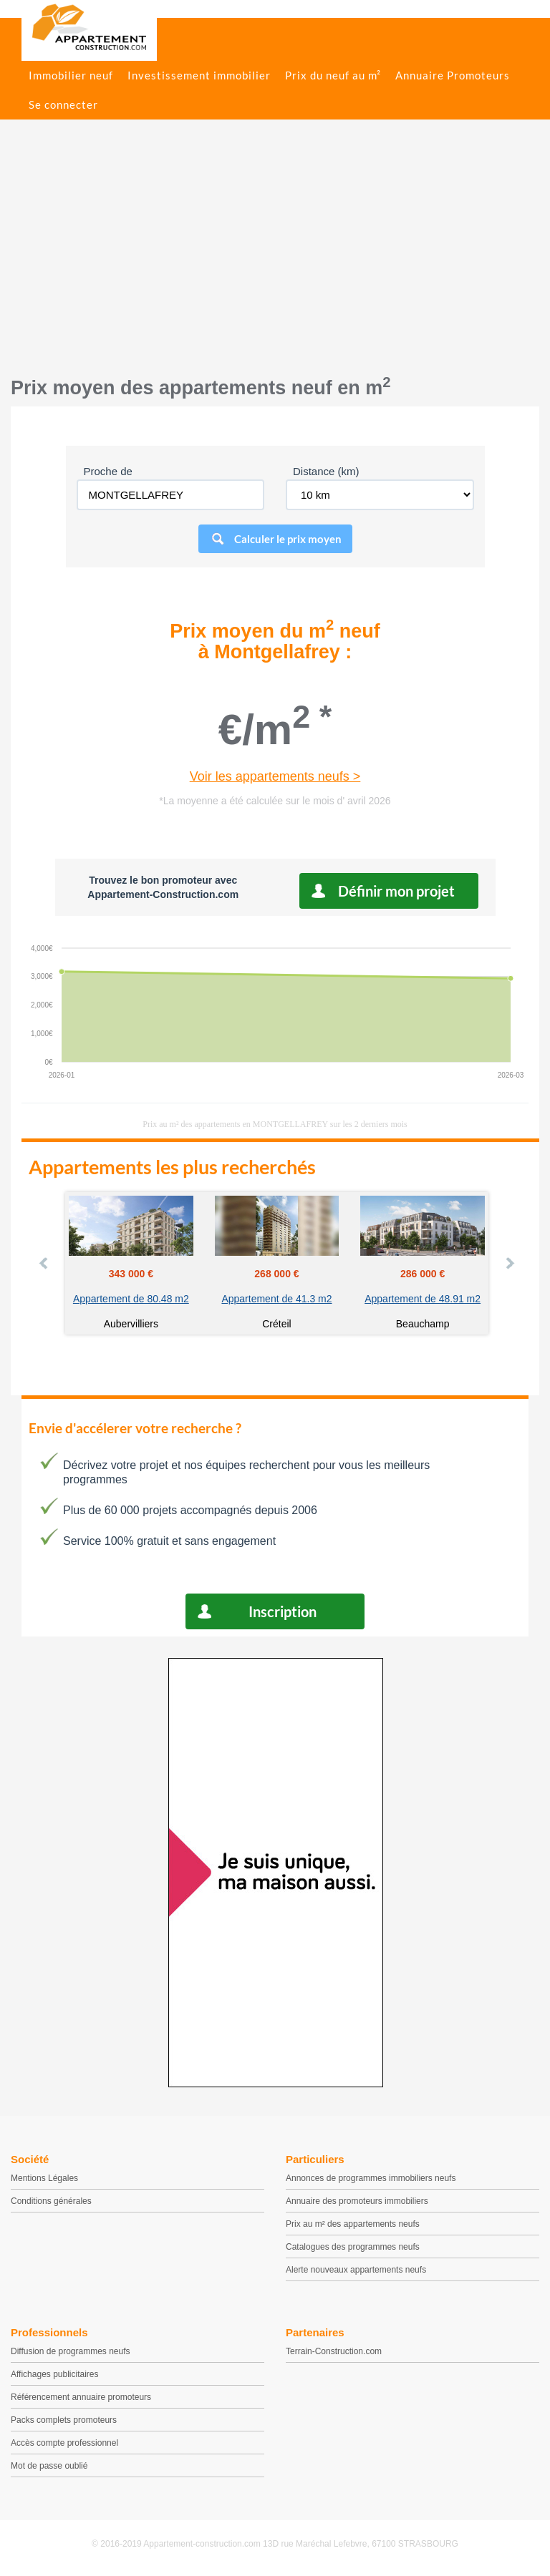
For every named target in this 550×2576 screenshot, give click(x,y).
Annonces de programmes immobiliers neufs (370, 2178)
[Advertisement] (275, 255)
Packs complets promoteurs (64, 2420)
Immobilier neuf (71, 75)
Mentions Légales (44, 2178)
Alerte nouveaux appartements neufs (356, 2270)
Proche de (108, 471)
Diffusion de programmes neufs (70, 2351)
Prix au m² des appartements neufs (353, 2224)
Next (509, 1263)
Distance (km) (326, 471)
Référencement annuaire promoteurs (81, 2397)
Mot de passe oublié (49, 2466)
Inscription (283, 1611)
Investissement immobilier (199, 75)
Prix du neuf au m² (333, 75)
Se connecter (63, 104)
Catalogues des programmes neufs (353, 2247)
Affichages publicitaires (55, 2374)
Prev (44, 1263)
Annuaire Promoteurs (452, 75)
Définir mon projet (396, 890)
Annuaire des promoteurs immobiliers (357, 2201)
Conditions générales (51, 2201)
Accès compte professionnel (64, 2443)
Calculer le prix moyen (288, 538)
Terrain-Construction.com (334, 2351)
